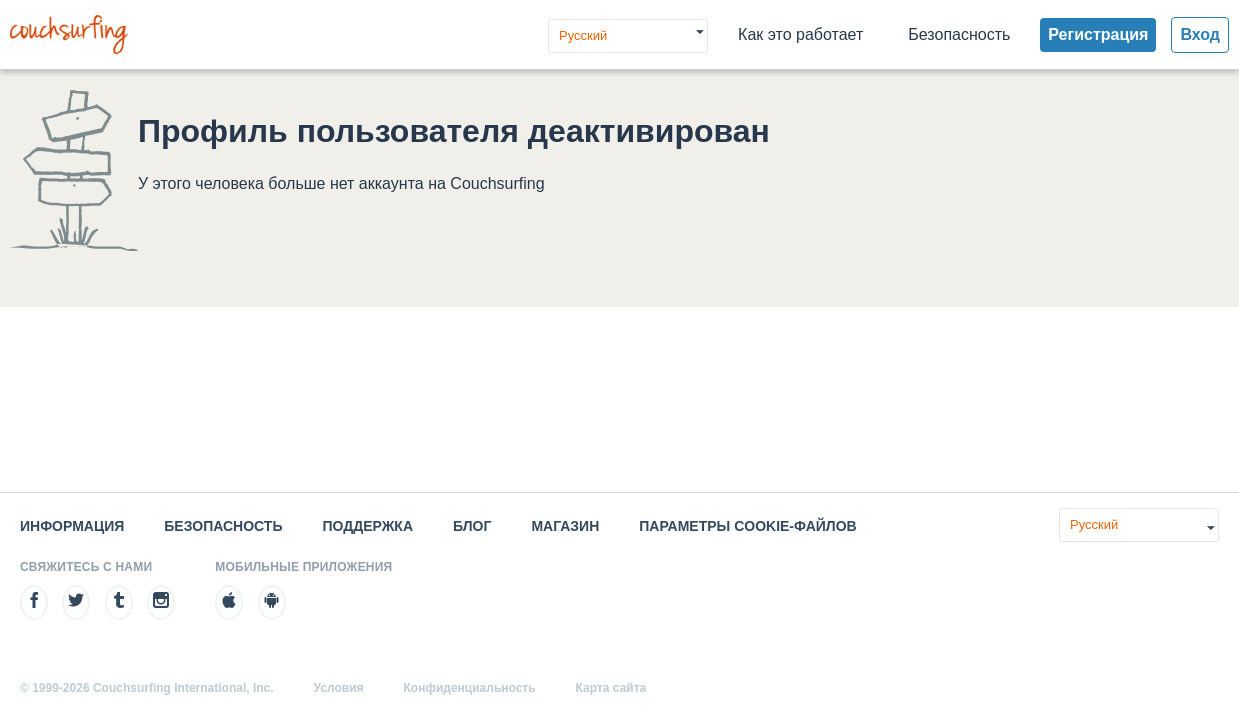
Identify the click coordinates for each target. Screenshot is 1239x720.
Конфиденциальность (470, 688)
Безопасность (959, 34)
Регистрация (1098, 34)
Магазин (565, 526)
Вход (1200, 34)
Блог (472, 526)
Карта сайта (611, 688)
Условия (339, 688)
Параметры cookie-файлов (747, 526)
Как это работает (800, 34)
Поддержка (367, 526)
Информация (72, 526)
